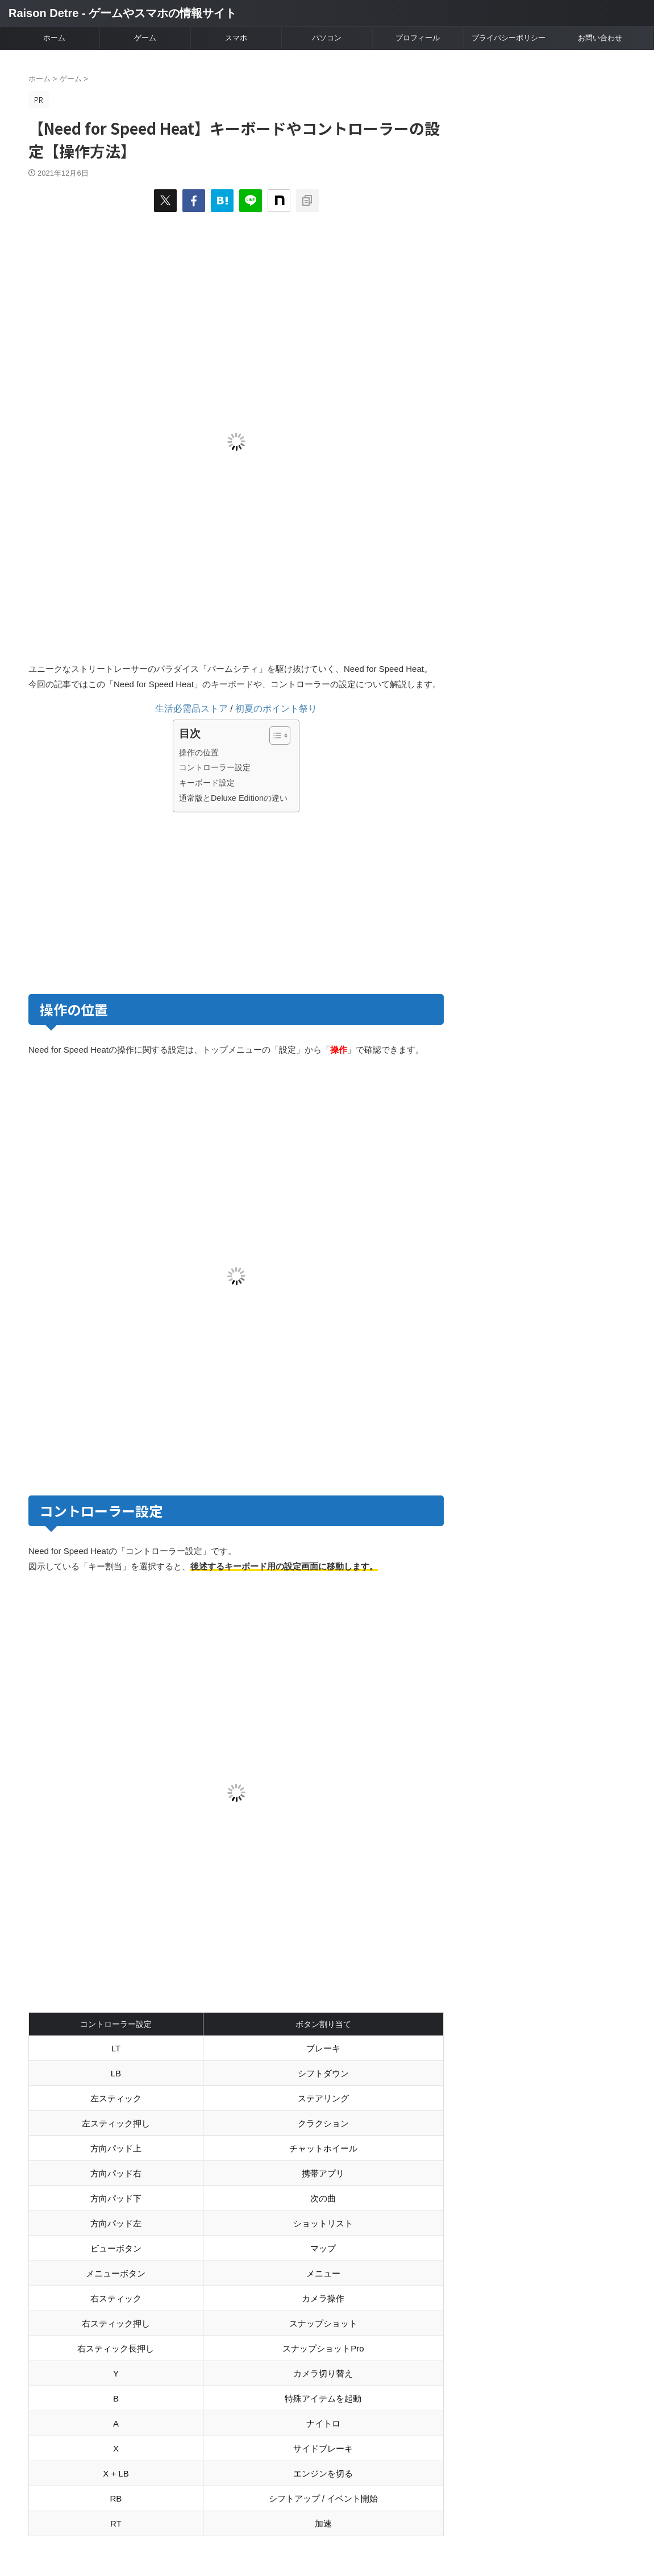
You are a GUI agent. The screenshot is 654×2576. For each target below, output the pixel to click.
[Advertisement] (130, 900)
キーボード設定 (207, 782)
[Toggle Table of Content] (274, 735)
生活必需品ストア (191, 708)
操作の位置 (199, 752)
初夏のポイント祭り (276, 708)
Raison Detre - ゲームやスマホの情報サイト (122, 13)
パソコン (326, 38)
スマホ (236, 38)
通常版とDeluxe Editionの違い (233, 798)
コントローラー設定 (215, 767)
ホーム (54, 38)
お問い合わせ (600, 38)
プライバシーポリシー (508, 38)
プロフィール (417, 38)
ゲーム (145, 38)
